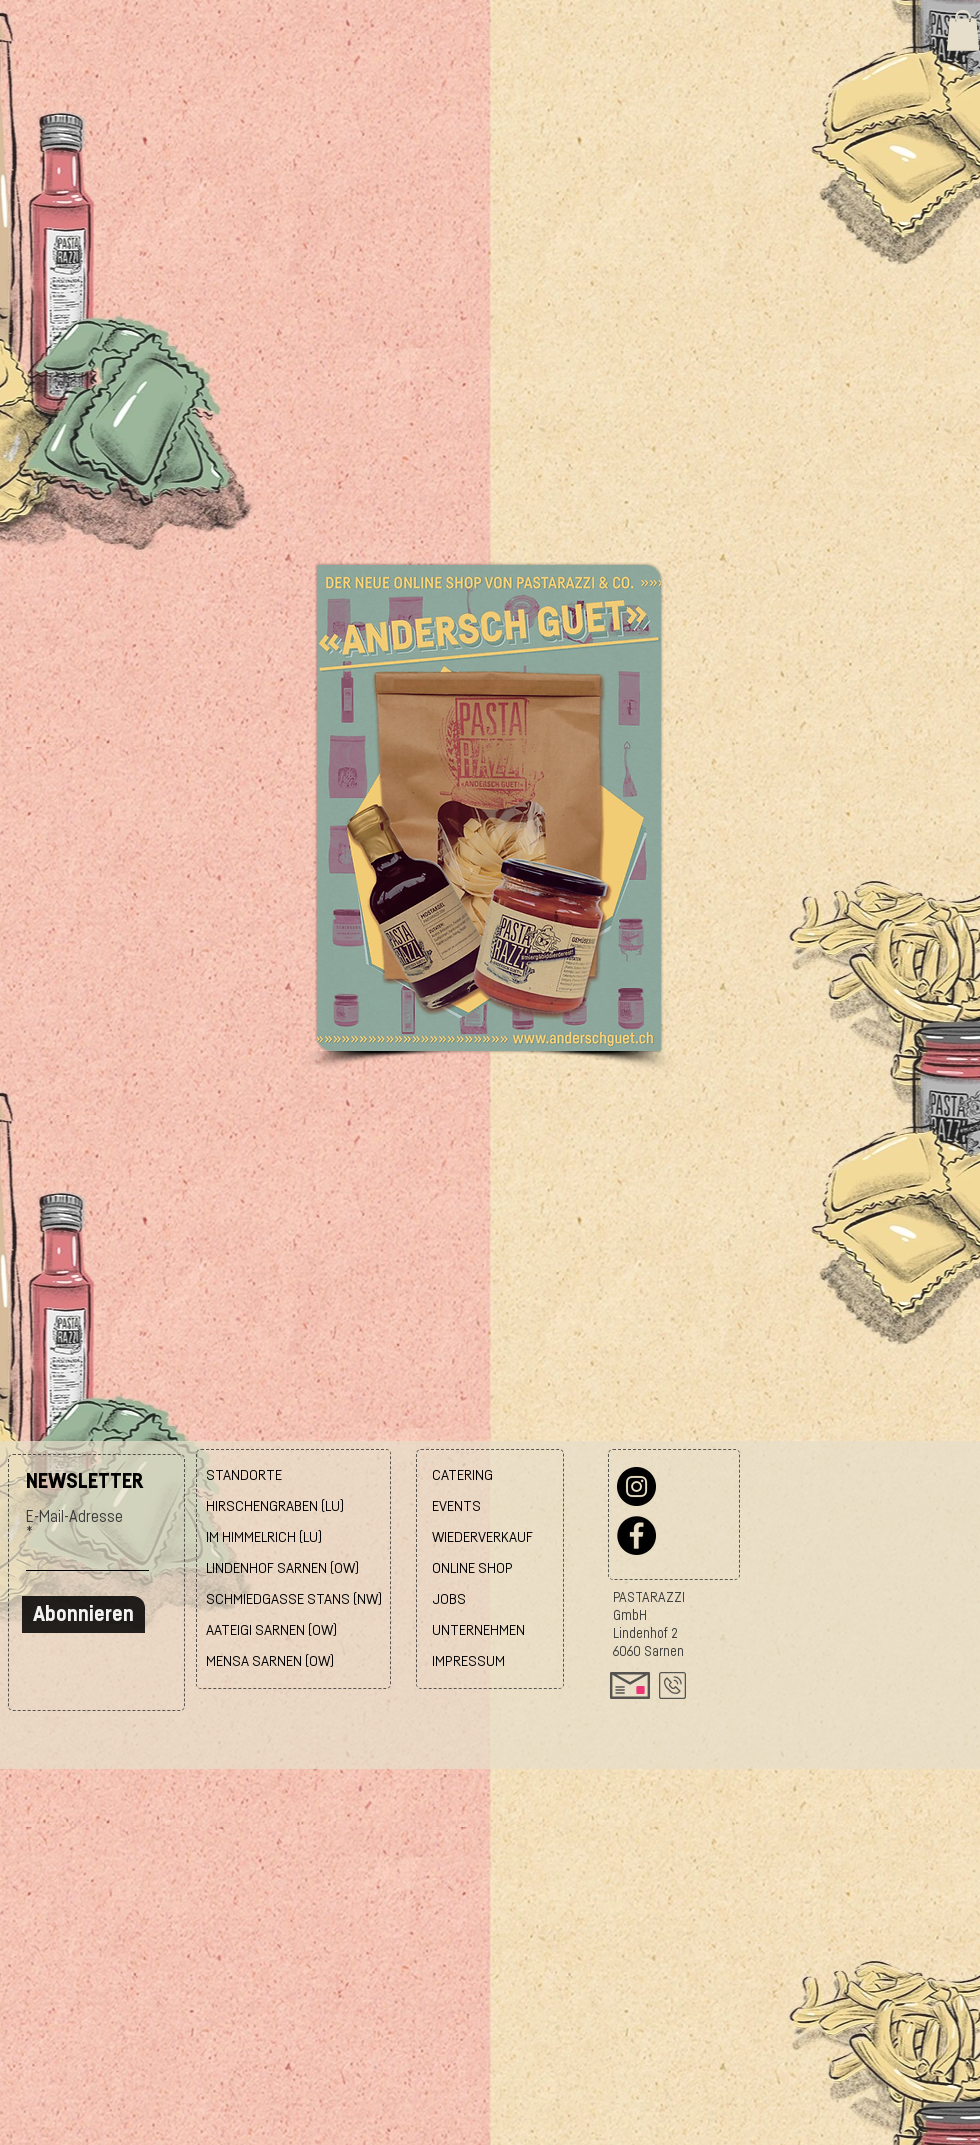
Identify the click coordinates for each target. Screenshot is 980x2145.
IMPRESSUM (468, 1661)
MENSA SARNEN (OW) (270, 1661)
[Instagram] (636, 1486)
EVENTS (456, 1506)
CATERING (462, 1475)
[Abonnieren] (83, 1614)
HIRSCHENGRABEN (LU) (275, 1506)
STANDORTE (244, 1475)
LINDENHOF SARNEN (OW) (282, 1568)
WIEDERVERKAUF (482, 1537)
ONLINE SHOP (472, 1568)
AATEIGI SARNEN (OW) (271, 1630)
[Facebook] (636, 1535)
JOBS (449, 1599)
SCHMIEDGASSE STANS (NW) (294, 1599)
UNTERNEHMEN (478, 1630)
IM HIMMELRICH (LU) (264, 1537)
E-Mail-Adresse (74, 1517)
